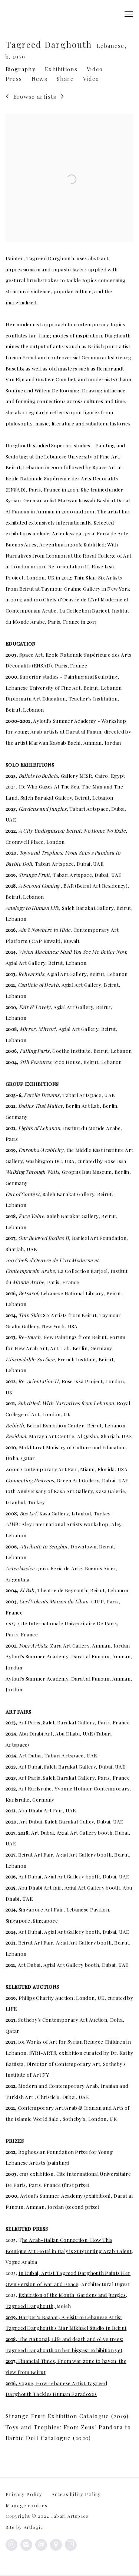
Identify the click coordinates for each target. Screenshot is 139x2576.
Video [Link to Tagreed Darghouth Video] (95, 69)
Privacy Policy (24, 2494)
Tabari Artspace (28, 14)
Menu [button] (127, 14)
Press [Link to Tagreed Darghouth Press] (14, 78)
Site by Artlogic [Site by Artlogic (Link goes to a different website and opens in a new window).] (24, 2527)
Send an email (41, 2545)
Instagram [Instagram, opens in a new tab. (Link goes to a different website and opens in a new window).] (11, 2545)
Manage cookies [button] (27, 2505)
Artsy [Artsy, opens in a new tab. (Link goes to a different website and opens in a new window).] (71, 2545)
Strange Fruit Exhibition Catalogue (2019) (67, 2417)
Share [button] (65, 78)
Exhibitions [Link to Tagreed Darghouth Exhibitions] (61, 69)
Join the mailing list (26, 2545)
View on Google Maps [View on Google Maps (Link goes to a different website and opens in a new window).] (56, 2545)
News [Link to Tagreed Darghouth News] (39, 78)
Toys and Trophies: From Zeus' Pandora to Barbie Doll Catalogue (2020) (68, 2433)
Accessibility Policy (76, 2494)
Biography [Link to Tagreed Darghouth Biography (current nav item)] (21, 69)
